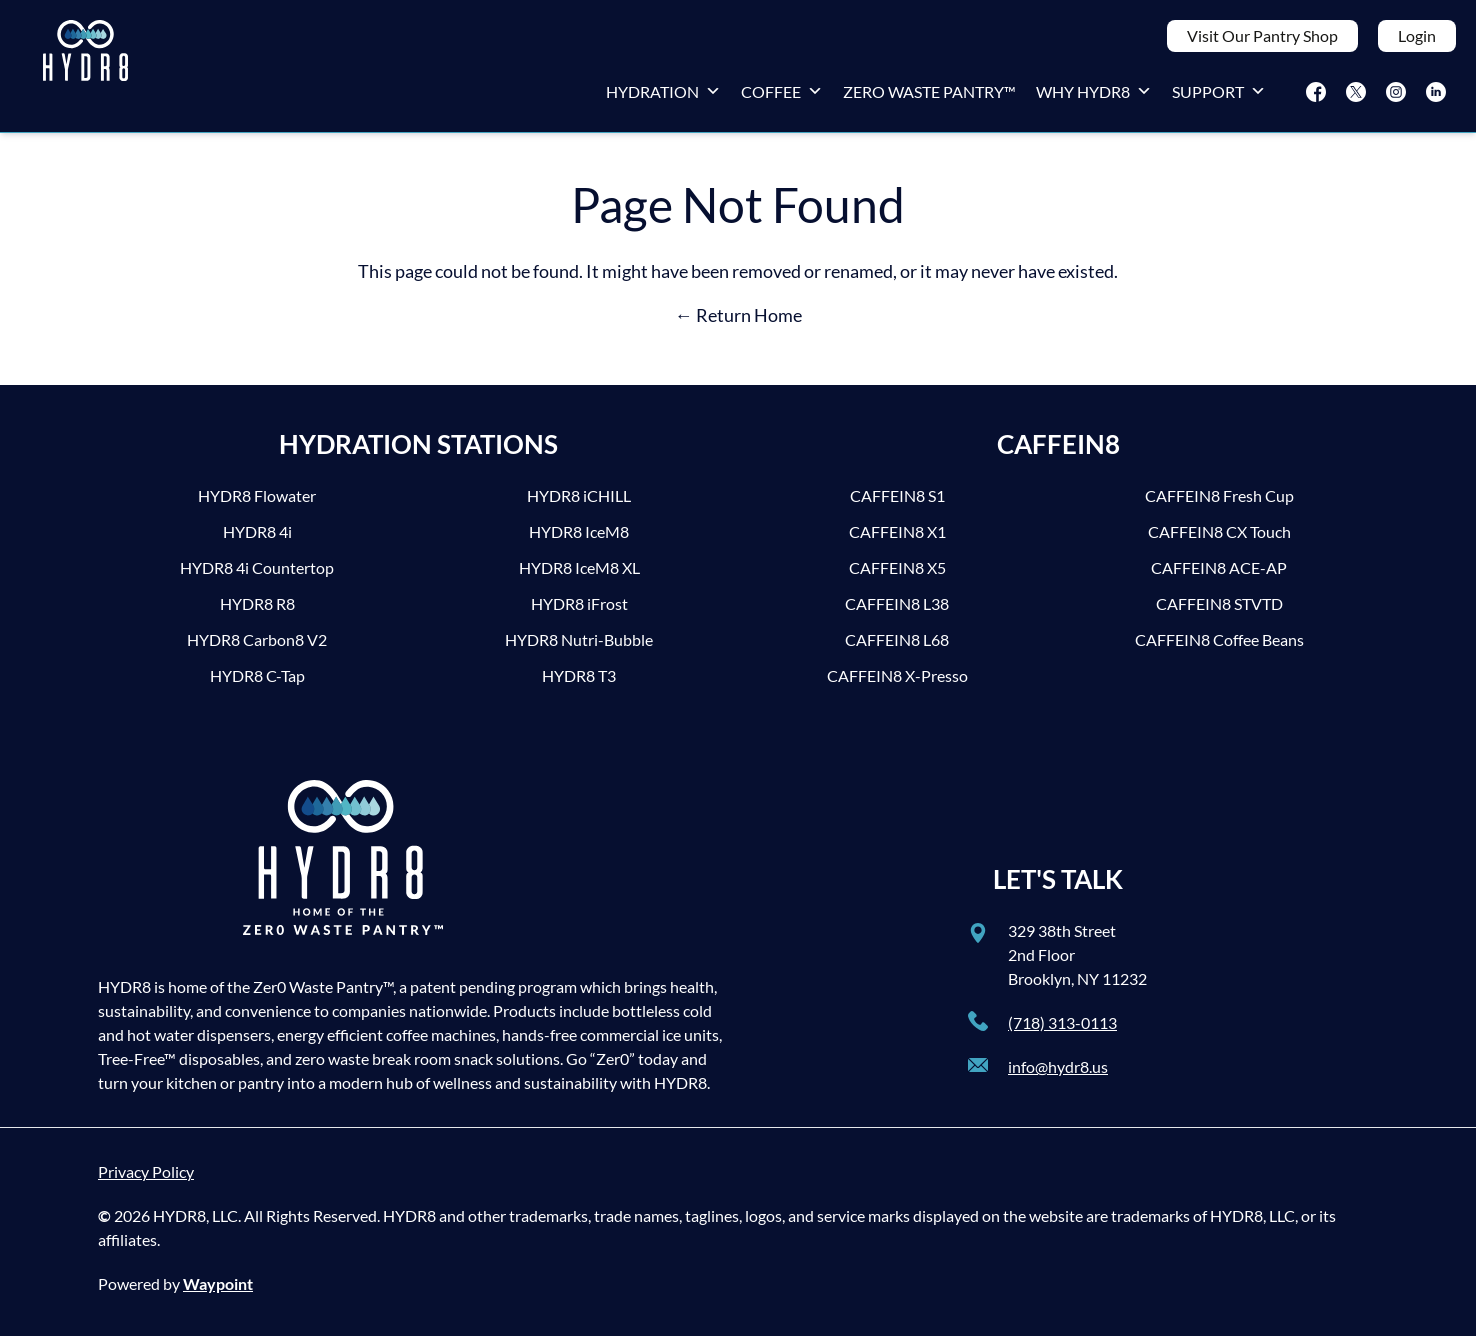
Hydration (663, 95)
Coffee (782, 95)
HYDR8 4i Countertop (257, 575)
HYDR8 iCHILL (579, 503)
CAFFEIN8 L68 (897, 647)
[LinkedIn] (1436, 96)
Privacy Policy (146, 1179)
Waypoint (218, 1291)
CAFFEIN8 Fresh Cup (1219, 503)
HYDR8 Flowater (257, 503)
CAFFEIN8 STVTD (1219, 611)
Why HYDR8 (1094, 95)
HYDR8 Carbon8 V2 (257, 647)
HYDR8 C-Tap (257, 683)
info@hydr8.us (1058, 1074)
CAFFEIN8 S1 (897, 503)
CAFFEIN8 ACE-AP (1219, 575)
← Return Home (738, 323)
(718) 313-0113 (1062, 1030)
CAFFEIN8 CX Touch (1219, 539)
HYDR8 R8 (257, 611)
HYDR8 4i (257, 539)
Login (1417, 39)
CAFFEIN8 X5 (897, 575)
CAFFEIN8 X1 (897, 539)
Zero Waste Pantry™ (929, 95)
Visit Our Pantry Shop (1262, 39)
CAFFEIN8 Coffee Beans (1219, 647)
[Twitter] (1356, 96)
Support (1219, 95)
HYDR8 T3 (579, 683)
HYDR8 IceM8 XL (579, 575)
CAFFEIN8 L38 (897, 611)
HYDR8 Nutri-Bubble (579, 647)
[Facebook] (1316, 96)
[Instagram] (1396, 96)
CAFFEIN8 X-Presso (897, 683)
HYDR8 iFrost (579, 611)
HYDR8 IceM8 (579, 539)
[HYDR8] (85, 70)
